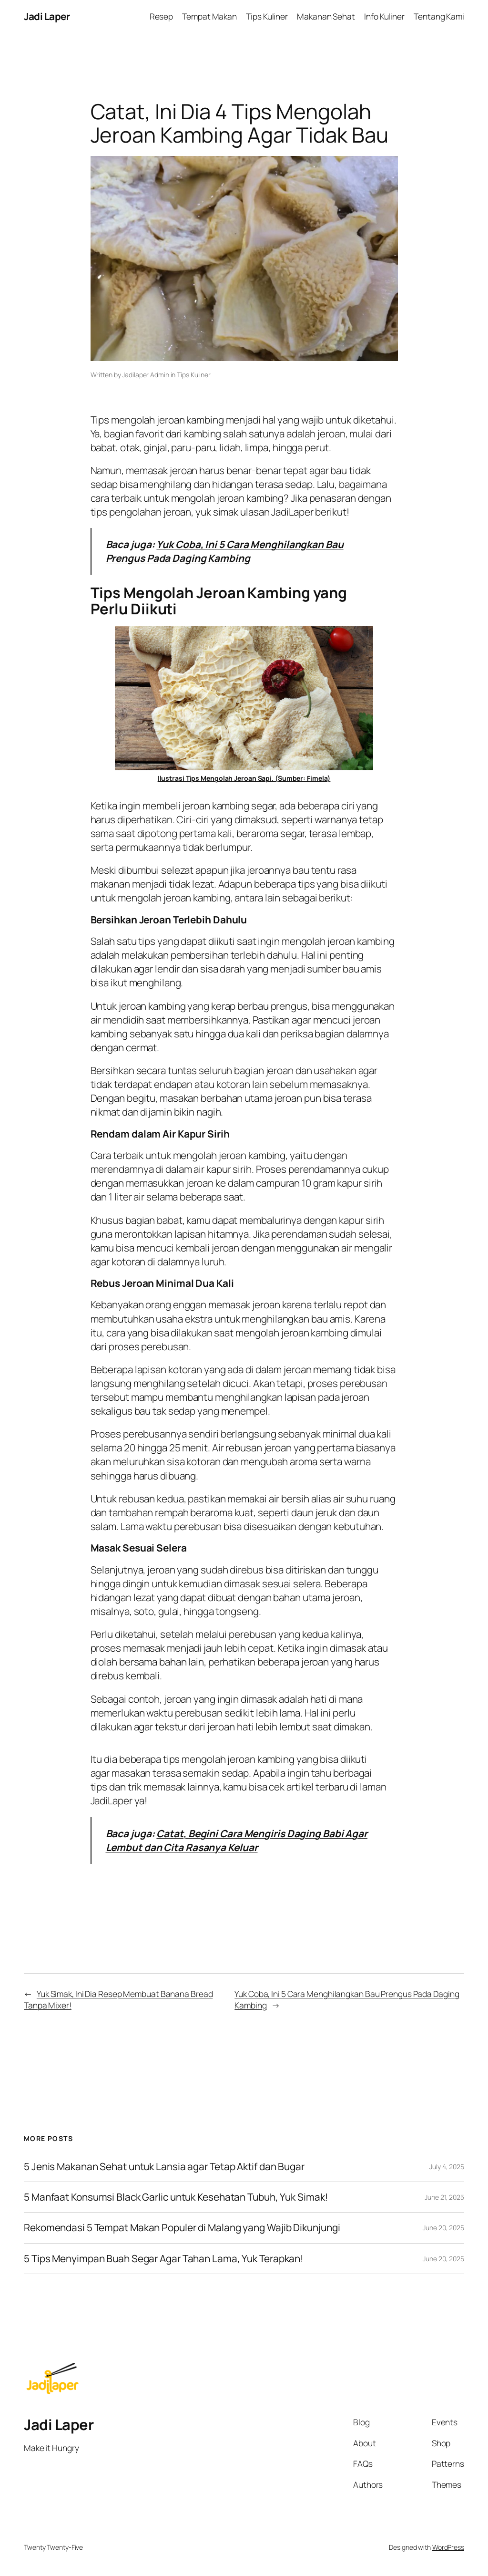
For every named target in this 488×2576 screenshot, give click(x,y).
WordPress (448, 2547)
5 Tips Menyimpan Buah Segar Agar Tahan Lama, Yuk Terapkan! (164, 2258)
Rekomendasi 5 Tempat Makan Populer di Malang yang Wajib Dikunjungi (182, 2227)
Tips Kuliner (194, 374)
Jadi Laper (47, 16)
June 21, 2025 (444, 2197)
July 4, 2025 (446, 2166)
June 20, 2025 (443, 2227)
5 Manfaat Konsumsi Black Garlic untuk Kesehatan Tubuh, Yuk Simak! (176, 2197)
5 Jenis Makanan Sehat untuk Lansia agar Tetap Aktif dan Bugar (164, 2166)
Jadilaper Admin (145, 374)
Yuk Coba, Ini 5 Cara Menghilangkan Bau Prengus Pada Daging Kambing (225, 551)
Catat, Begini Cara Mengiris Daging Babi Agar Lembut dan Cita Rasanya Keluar (237, 1840)
